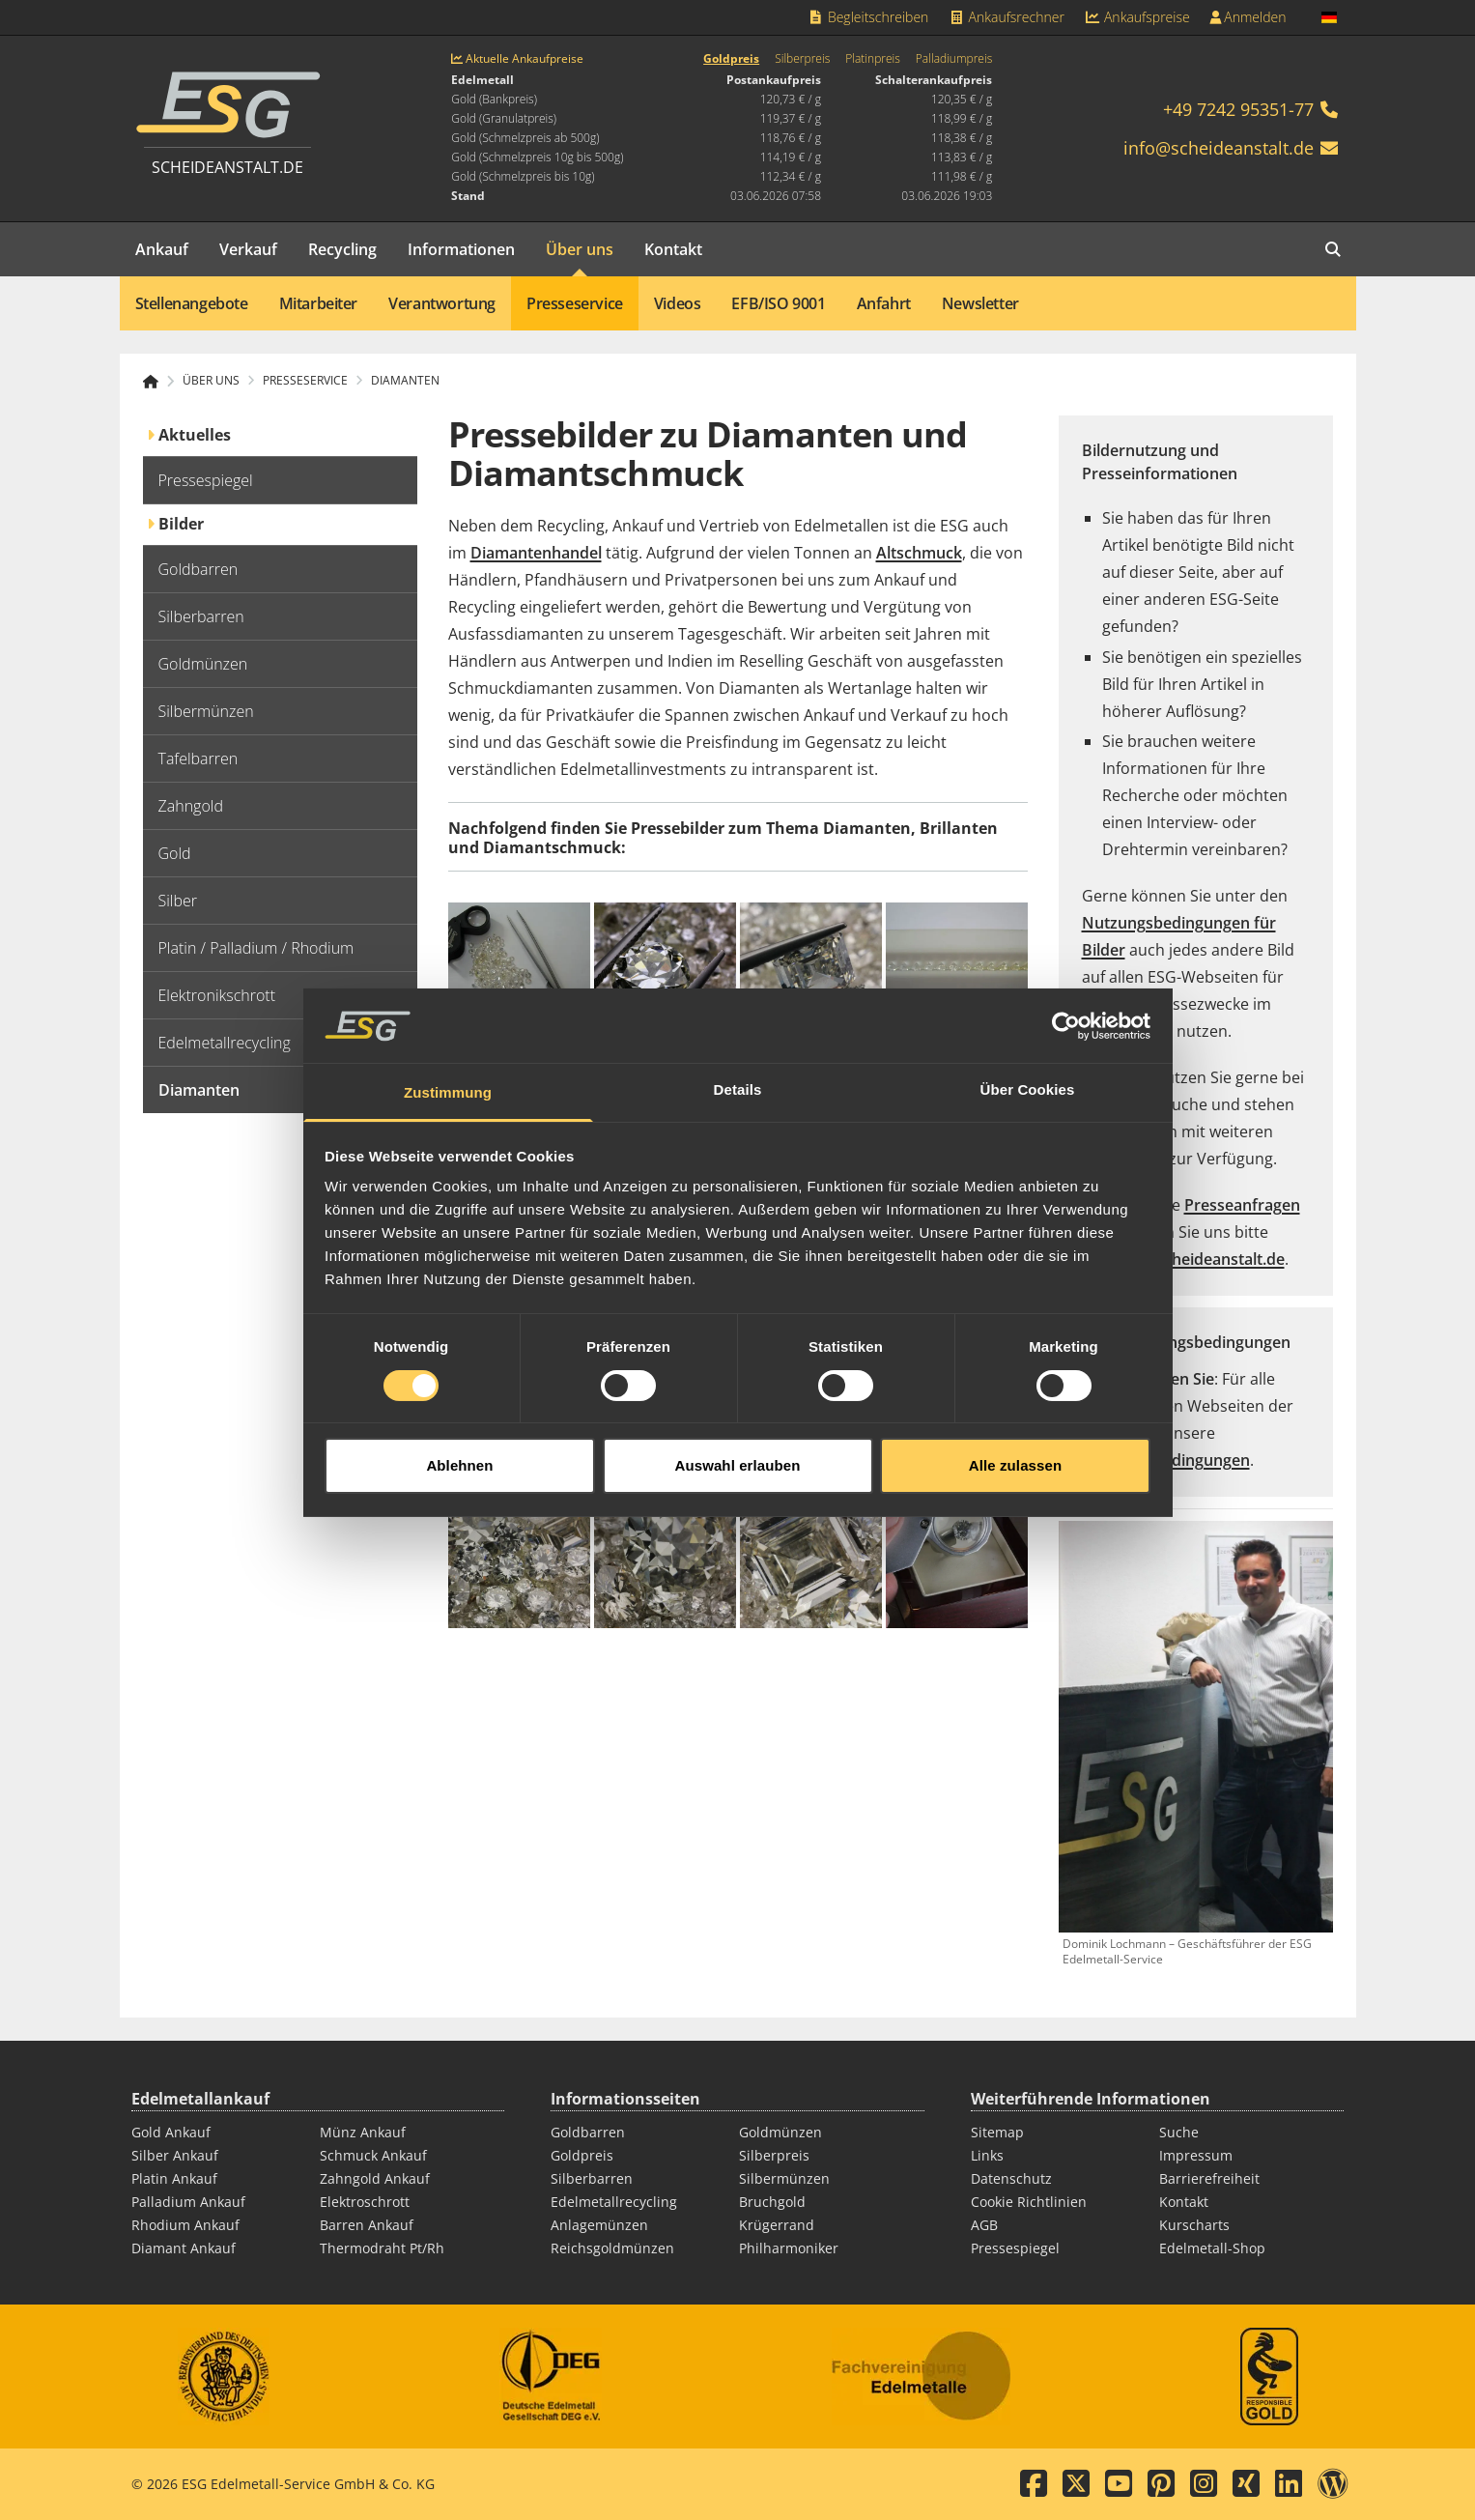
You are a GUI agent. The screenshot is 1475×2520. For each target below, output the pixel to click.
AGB (984, 2225)
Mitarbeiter (318, 303)
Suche (1179, 2132)
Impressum (1196, 2155)
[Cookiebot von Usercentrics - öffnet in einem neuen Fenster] (1065, 1032)
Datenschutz (1011, 2178)
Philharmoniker (788, 2248)
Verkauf (248, 249)
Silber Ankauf (174, 2155)
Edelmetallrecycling (614, 2201)
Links (987, 2155)
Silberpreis (802, 59)
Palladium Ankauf (188, 2201)
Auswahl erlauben (738, 1473)
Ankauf (161, 249)
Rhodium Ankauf (185, 2225)
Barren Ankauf (366, 2225)
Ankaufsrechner (1006, 17)
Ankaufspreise (1137, 17)
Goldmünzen (780, 2132)
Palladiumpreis (954, 59)
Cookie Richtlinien (1029, 2201)
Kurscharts (1194, 2225)
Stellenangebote (191, 303)
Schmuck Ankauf (373, 2155)
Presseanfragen (1242, 1205)
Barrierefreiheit (1209, 2178)
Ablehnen (459, 1473)
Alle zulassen (1015, 1473)
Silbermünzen (784, 2178)
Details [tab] (738, 1097)
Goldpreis (731, 59)
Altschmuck (919, 552)
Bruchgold (772, 2201)
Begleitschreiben (868, 17)
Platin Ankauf (174, 2178)
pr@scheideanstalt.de (1205, 1259)
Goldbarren (588, 2132)
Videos (677, 303)
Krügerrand (776, 2225)
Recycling (342, 249)
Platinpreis (872, 59)
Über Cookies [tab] (1027, 1097)
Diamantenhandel (536, 552)
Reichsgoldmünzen (612, 2248)
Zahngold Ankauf (375, 2178)
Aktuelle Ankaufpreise (517, 59)
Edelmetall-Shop (1212, 2248)
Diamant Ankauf (183, 2248)
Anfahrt (884, 303)
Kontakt (673, 249)
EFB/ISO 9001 (778, 303)
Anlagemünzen (599, 2225)
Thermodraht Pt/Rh (382, 2248)
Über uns (579, 249)
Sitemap (997, 2132)
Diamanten (405, 380)
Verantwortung (442, 303)
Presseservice (574, 303)
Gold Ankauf (171, 2132)
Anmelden (1248, 17)
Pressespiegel (1015, 2248)
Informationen (461, 249)
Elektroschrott (365, 2201)
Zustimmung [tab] (448, 1100)
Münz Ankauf (363, 2132)
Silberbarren (592, 2178)
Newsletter (980, 303)
